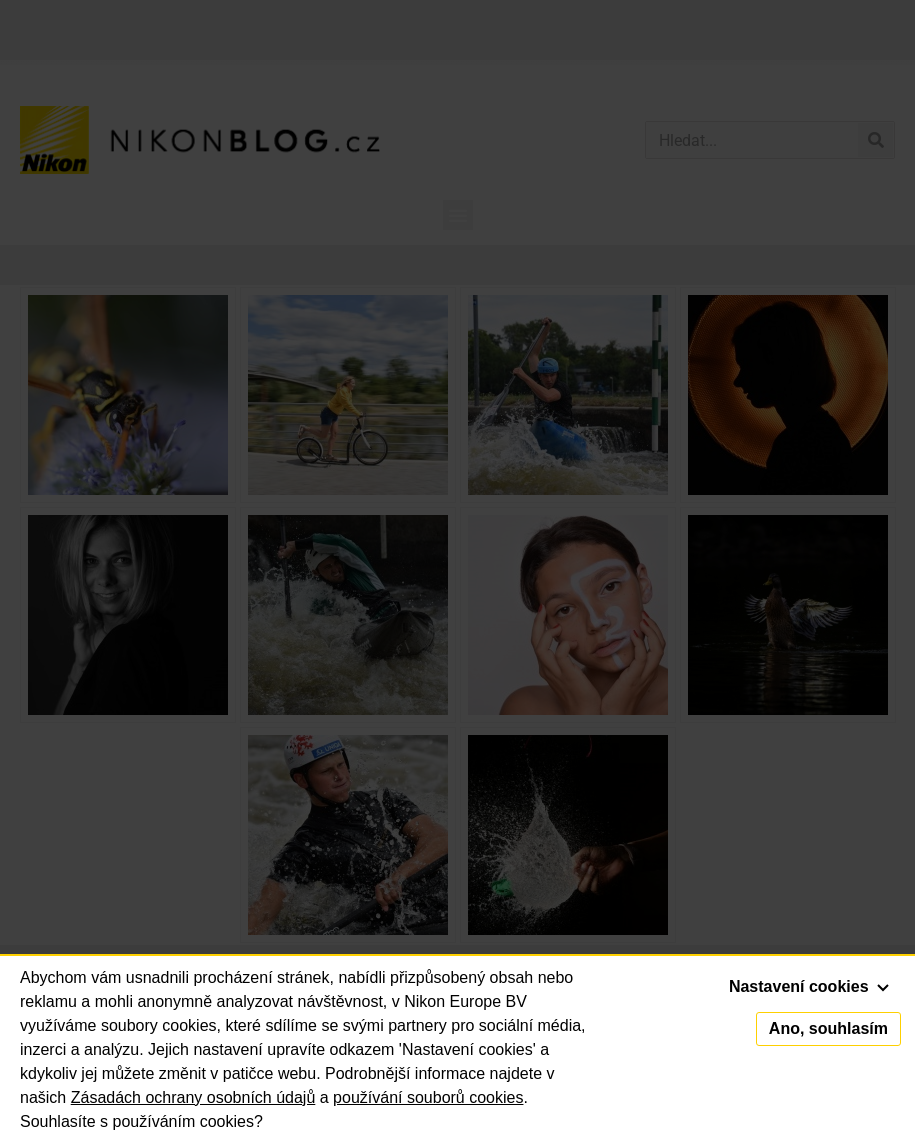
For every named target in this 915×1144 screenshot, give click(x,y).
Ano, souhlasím (828, 1028)
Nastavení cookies (809, 986)
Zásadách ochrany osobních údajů (193, 1097)
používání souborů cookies (428, 1097)
